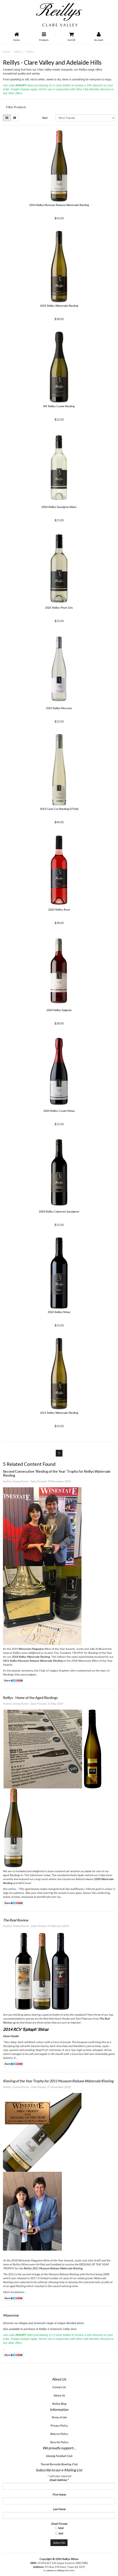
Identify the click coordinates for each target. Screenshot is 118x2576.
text (60, 2533)
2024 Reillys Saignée (59, 1010)
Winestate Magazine (31, 1648)
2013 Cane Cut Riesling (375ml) (59, 808)
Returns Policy (59, 2433)
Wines (18, 51)
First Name (59, 2494)
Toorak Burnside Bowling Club (59, 2464)
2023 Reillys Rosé (59, 909)
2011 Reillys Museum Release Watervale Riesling (33, 1660)
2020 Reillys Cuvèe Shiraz (59, 1110)
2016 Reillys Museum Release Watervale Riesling (59, 205)
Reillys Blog (59, 2403)
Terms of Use (59, 2417)
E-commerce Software (55, 2570)
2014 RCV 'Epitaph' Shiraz (25, 2029)
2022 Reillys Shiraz (59, 1312)
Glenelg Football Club (59, 2456)
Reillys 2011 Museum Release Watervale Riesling (53, 2268)
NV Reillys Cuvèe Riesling (59, 406)
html (60, 2528)
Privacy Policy (59, 2425)
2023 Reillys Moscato (59, 708)
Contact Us (59, 2387)
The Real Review (15, 1920)
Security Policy (59, 2442)
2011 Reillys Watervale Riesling (59, 1412)
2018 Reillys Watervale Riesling (31, 1656)
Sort (45, 117)
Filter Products (16, 107)
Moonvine (11, 2315)
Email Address (59, 2480)
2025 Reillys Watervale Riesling (59, 305)
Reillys (30, 51)
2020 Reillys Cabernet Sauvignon (59, 1211)
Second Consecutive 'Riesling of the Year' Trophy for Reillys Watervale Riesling (57, 1473)
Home (6, 51)
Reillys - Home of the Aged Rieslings (30, 1697)
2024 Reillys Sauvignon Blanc (59, 506)
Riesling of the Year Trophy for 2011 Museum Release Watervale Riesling (58, 2081)
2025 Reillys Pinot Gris (59, 607)
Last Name (59, 2509)
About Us (59, 2395)
